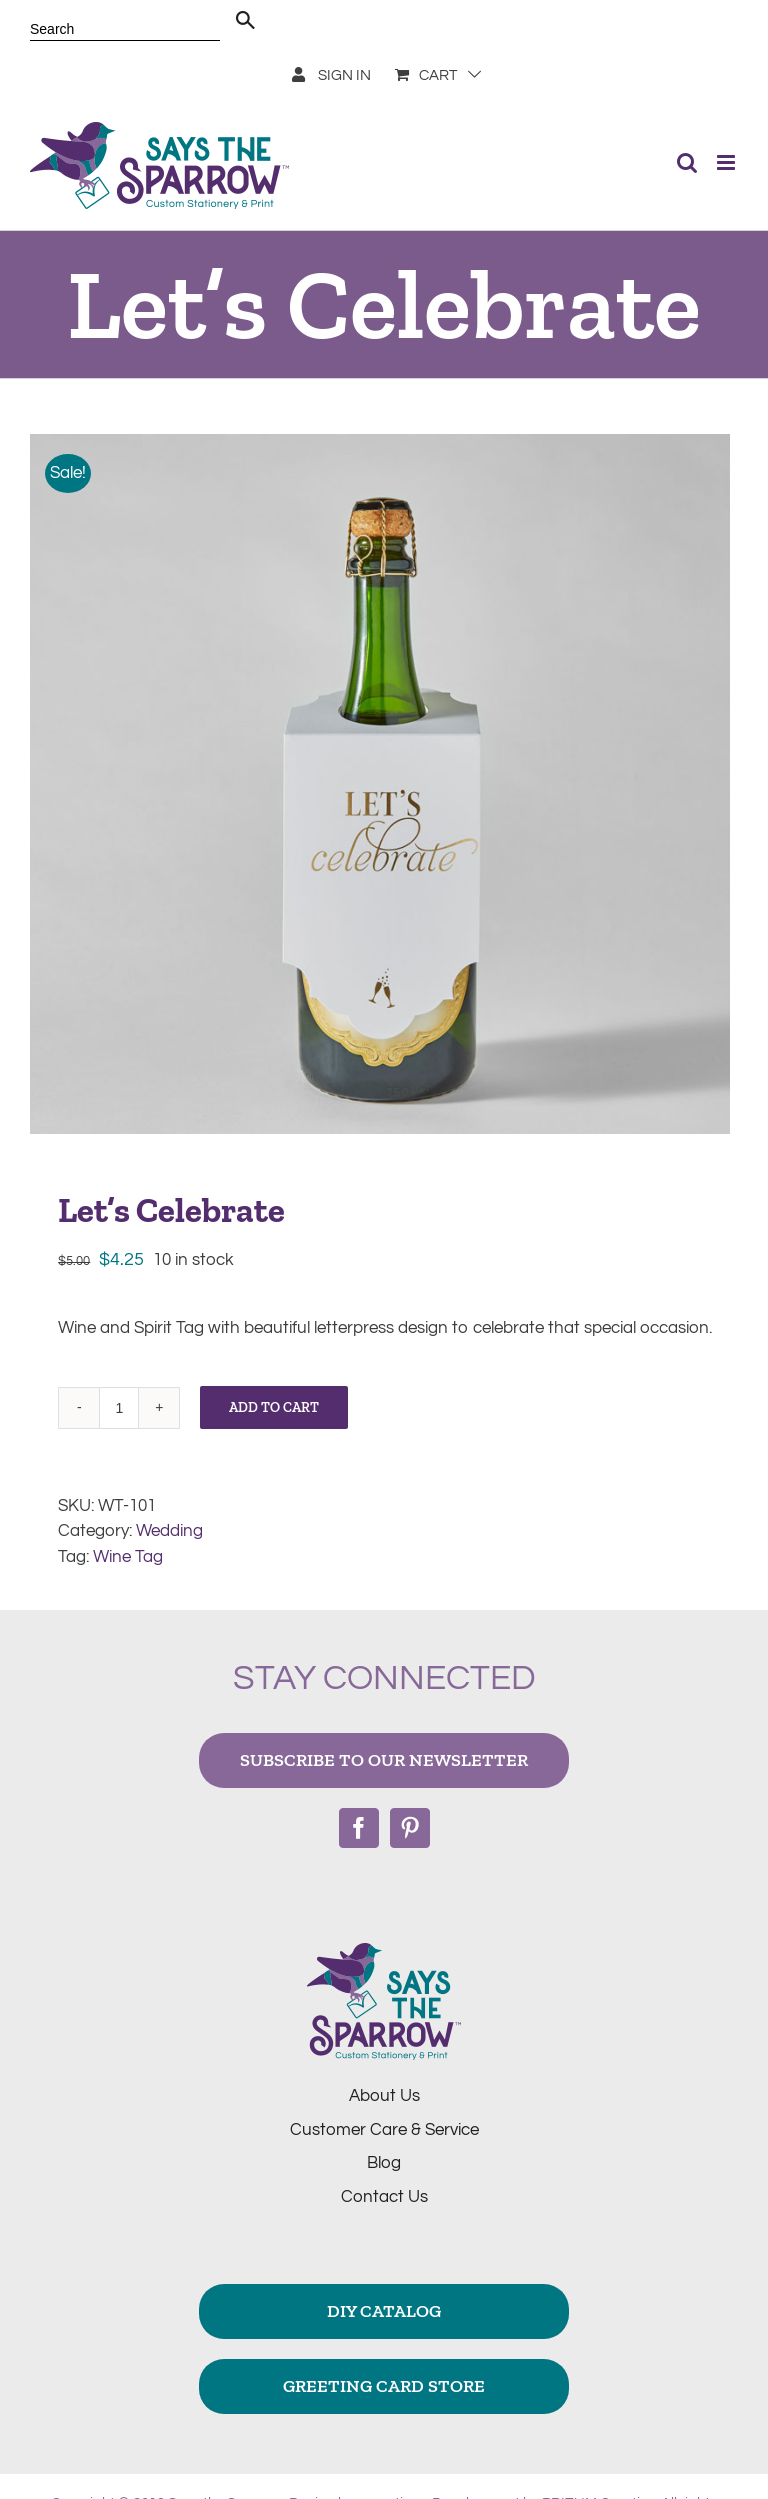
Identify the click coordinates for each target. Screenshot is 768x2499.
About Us (384, 2096)
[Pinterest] (410, 1828)
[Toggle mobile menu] (727, 162)
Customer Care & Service (384, 2130)
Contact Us (384, 2197)
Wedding (169, 1531)
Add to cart (274, 1407)
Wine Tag (128, 1557)
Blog (384, 2163)
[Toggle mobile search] (687, 162)
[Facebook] (359, 1828)
